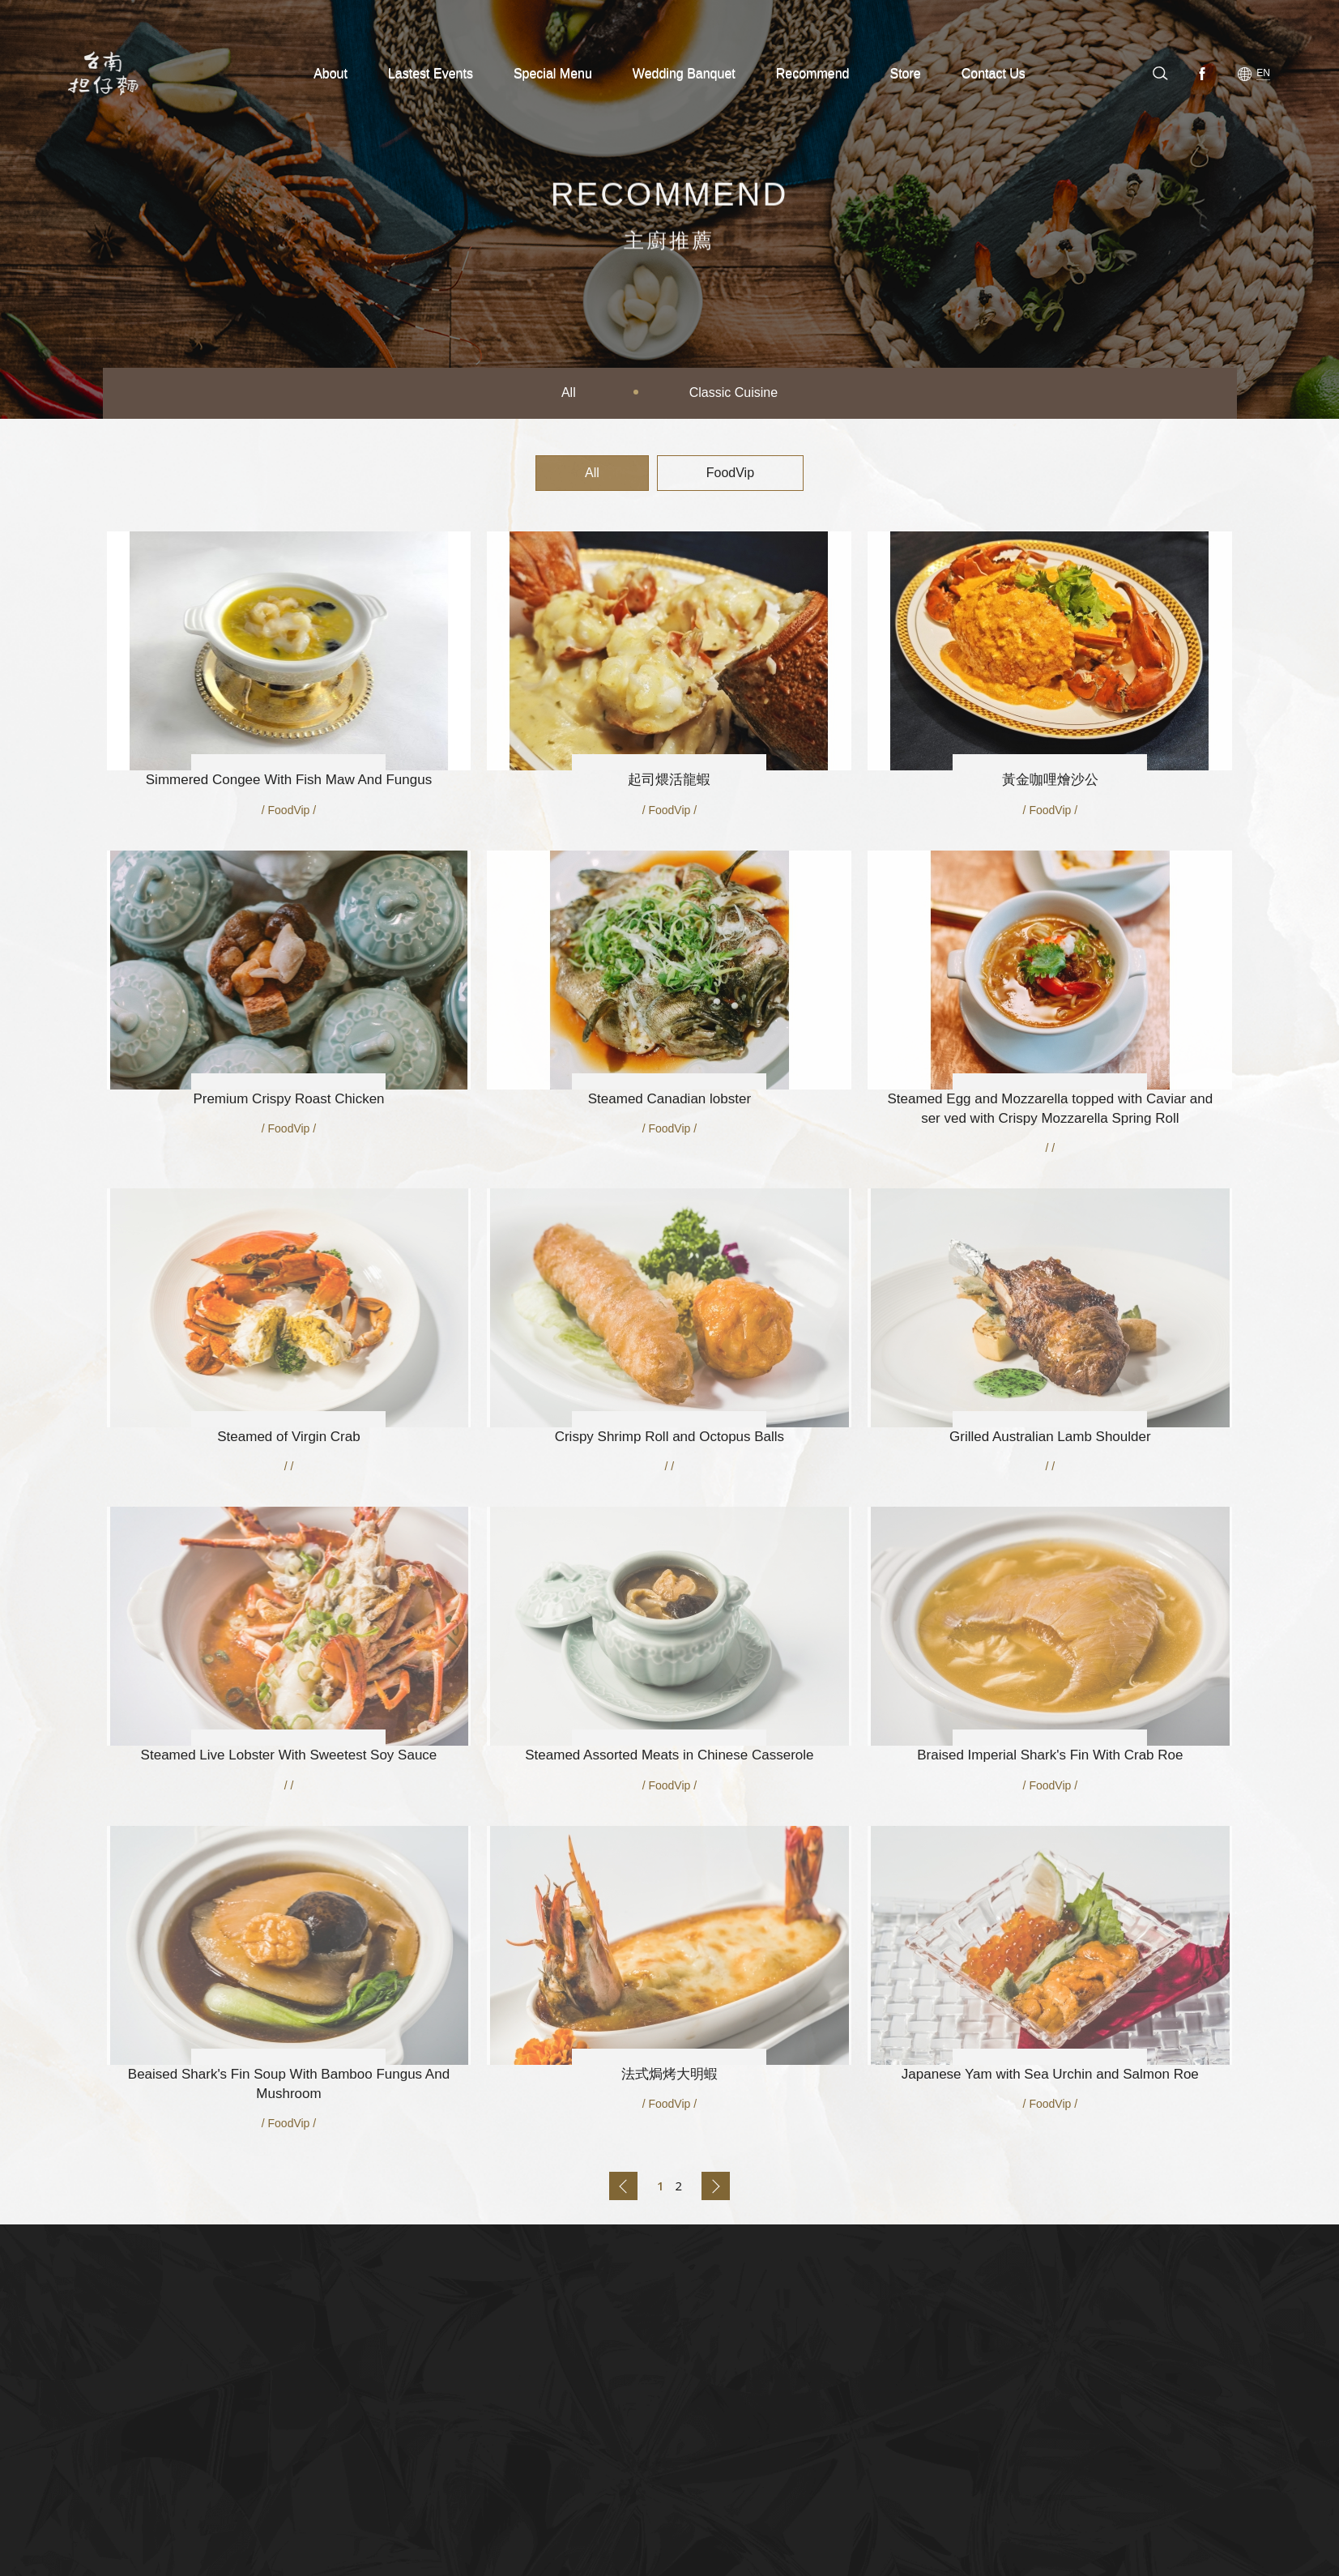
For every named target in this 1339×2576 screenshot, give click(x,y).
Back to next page (715, 2186)
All (568, 392)
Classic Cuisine (733, 392)
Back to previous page (623, 2186)
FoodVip (730, 473)
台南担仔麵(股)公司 (109, 72)
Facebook (1204, 73)
